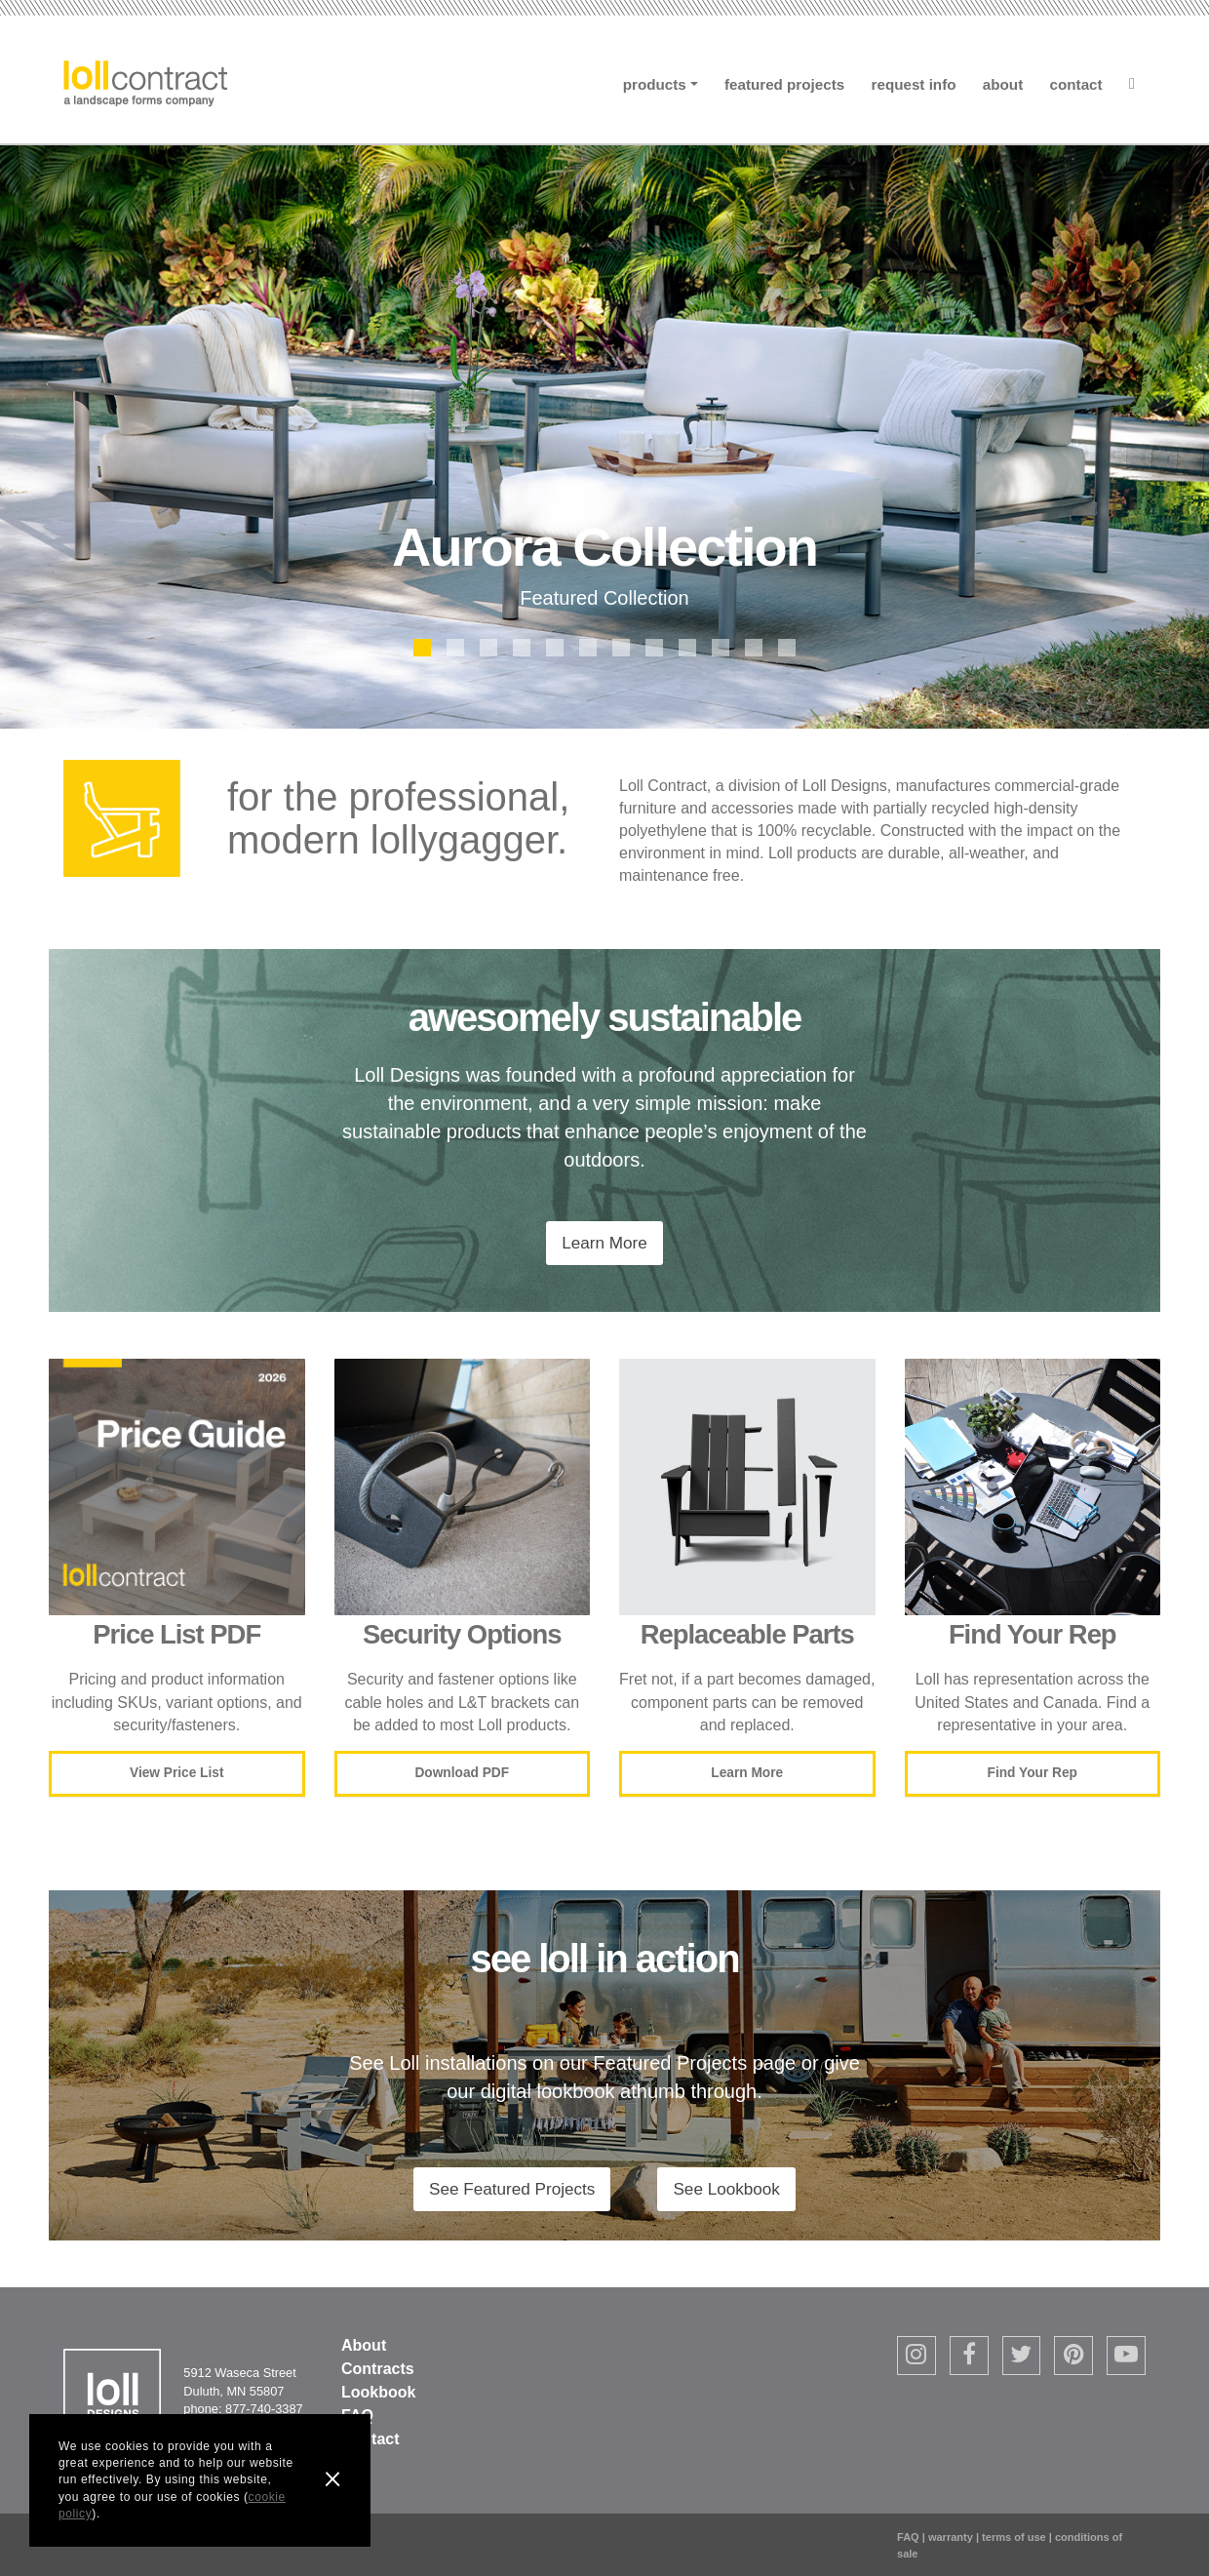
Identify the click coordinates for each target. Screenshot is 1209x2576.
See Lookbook (726, 2189)
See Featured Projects (512, 2189)
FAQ (908, 2537)
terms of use (1014, 2537)
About (1003, 84)
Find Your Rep (1032, 1772)
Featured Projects (784, 84)
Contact (1076, 84)
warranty (950, 2537)
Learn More (604, 1242)
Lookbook (378, 2392)
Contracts (377, 2368)
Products (654, 84)
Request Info (914, 84)
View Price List (176, 1772)
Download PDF (461, 1772)
